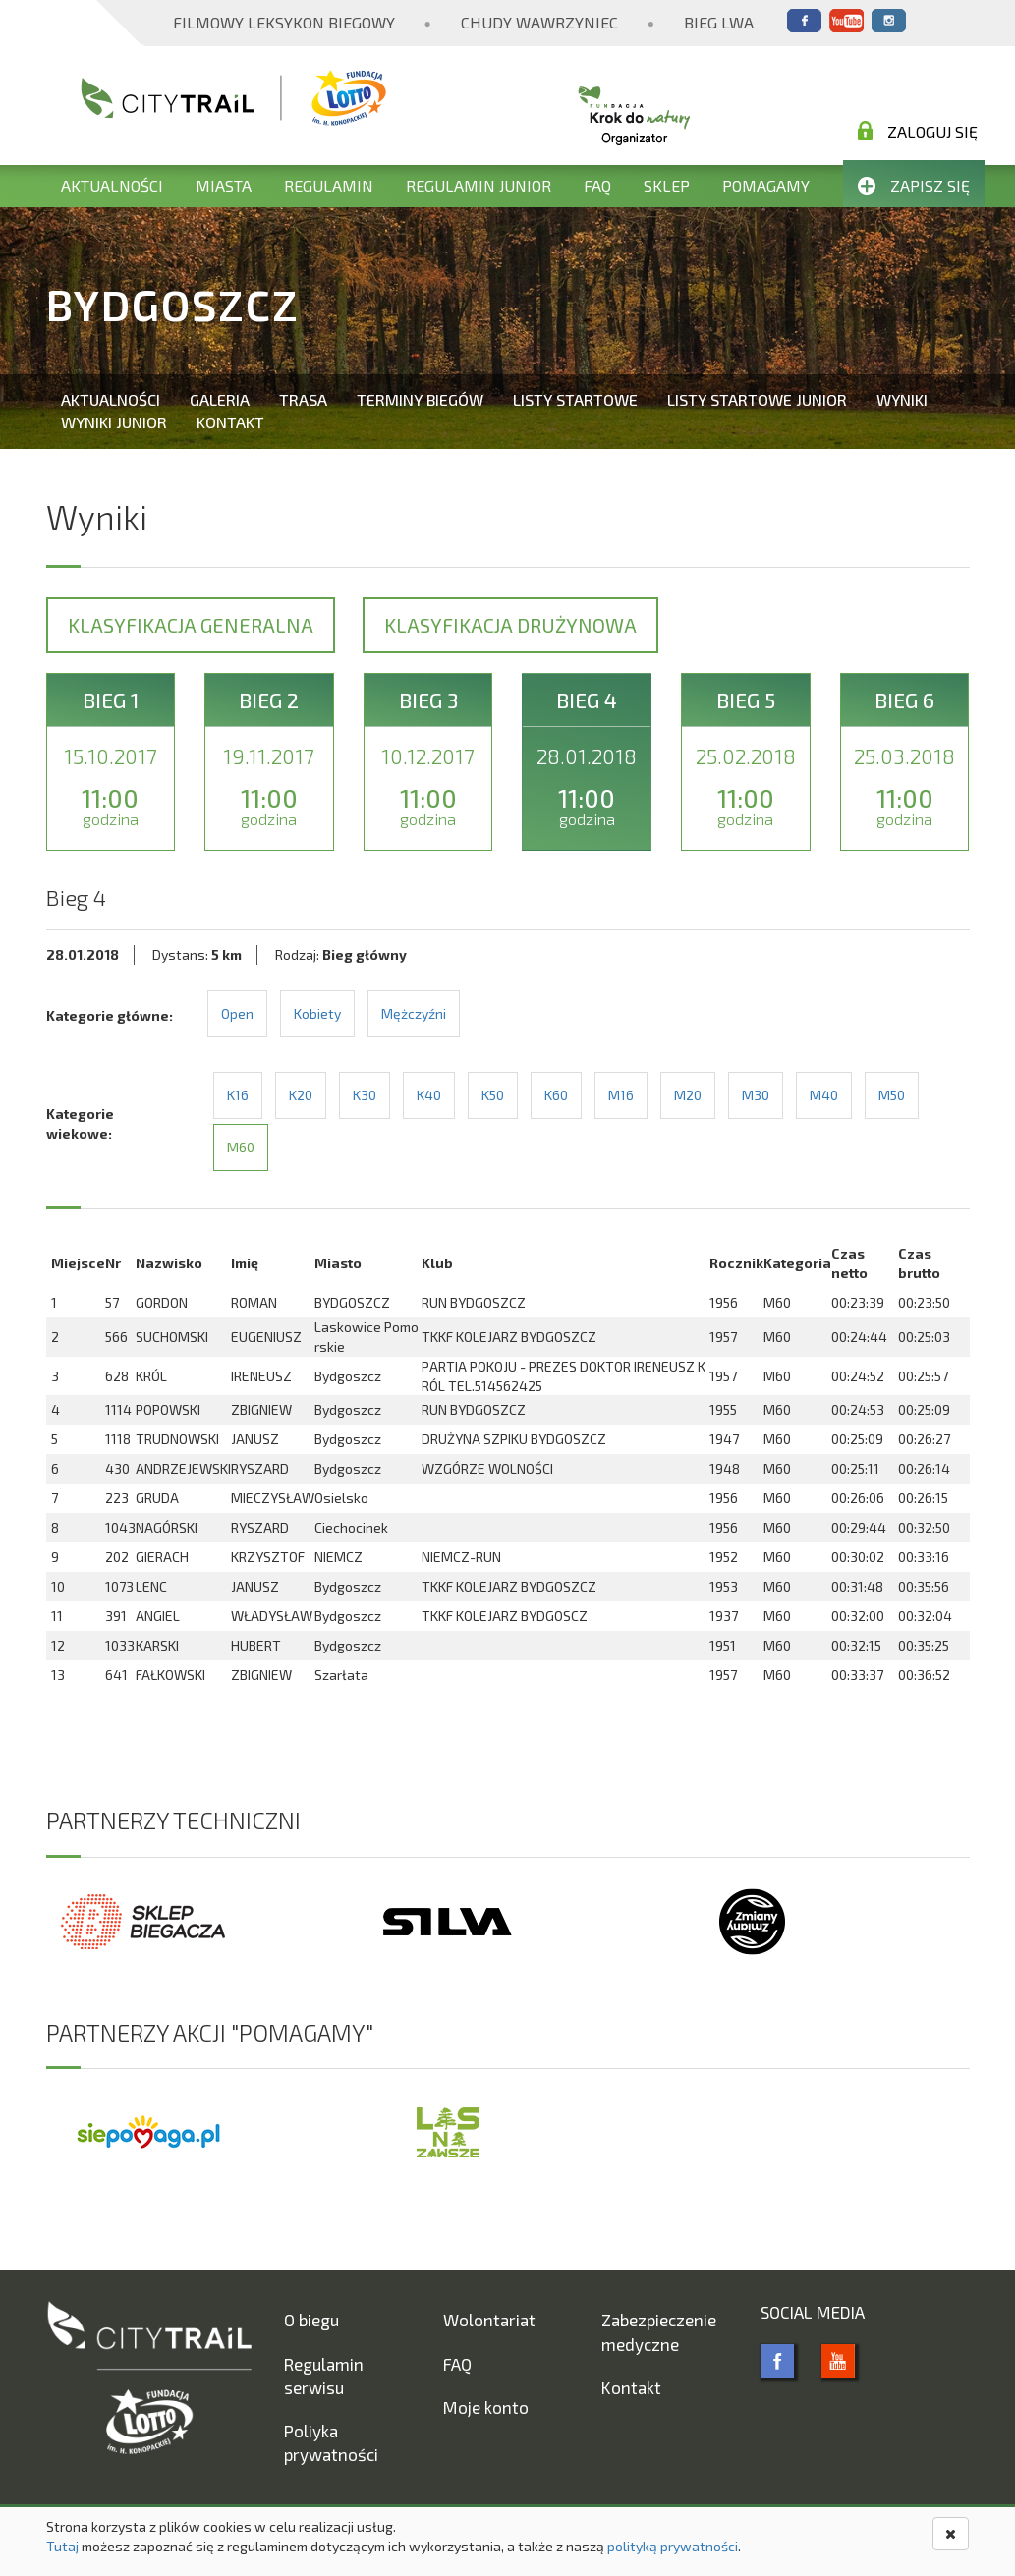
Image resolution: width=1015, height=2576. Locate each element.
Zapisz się (914, 185)
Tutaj (62, 2546)
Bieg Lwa (719, 22)
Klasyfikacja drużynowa (510, 625)
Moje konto (486, 2407)
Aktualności (112, 185)
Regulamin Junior (478, 185)
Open (237, 1013)
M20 (688, 1095)
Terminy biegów (420, 399)
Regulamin (328, 185)
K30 (364, 1095)
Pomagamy (766, 185)
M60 (240, 1147)
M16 (621, 1095)
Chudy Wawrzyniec (539, 22)
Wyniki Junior (114, 422)
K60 (556, 1095)
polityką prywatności (672, 2546)
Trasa (303, 399)
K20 (300, 1095)
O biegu (311, 2319)
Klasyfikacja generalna (190, 625)
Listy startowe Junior (757, 399)
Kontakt (230, 422)
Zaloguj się (918, 130)
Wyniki (902, 399)
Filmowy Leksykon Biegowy (284, 22)
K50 (492, 1095)
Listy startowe (575, 399)
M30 (755, 1095)
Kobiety (317, 1013)
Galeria (220, 399)
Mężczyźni (413, 1013)
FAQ (597, 185)
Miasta (224, 185)
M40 (824, 1095)
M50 (891, 1095)
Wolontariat (489, 2319)
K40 (429, 1095)
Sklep (667, 185)
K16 (238, 1095)
